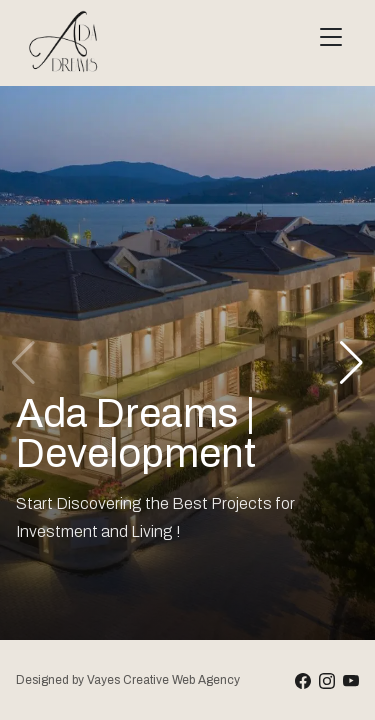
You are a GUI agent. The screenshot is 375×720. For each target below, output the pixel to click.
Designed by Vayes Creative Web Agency (128, 680)
